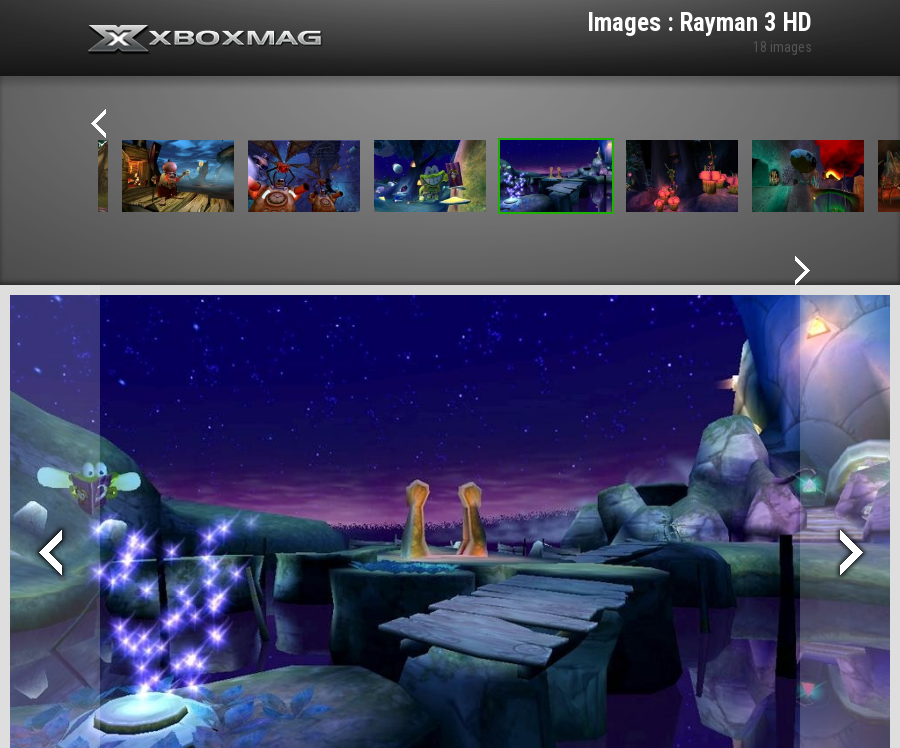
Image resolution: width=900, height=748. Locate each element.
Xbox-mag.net (205, 40)
